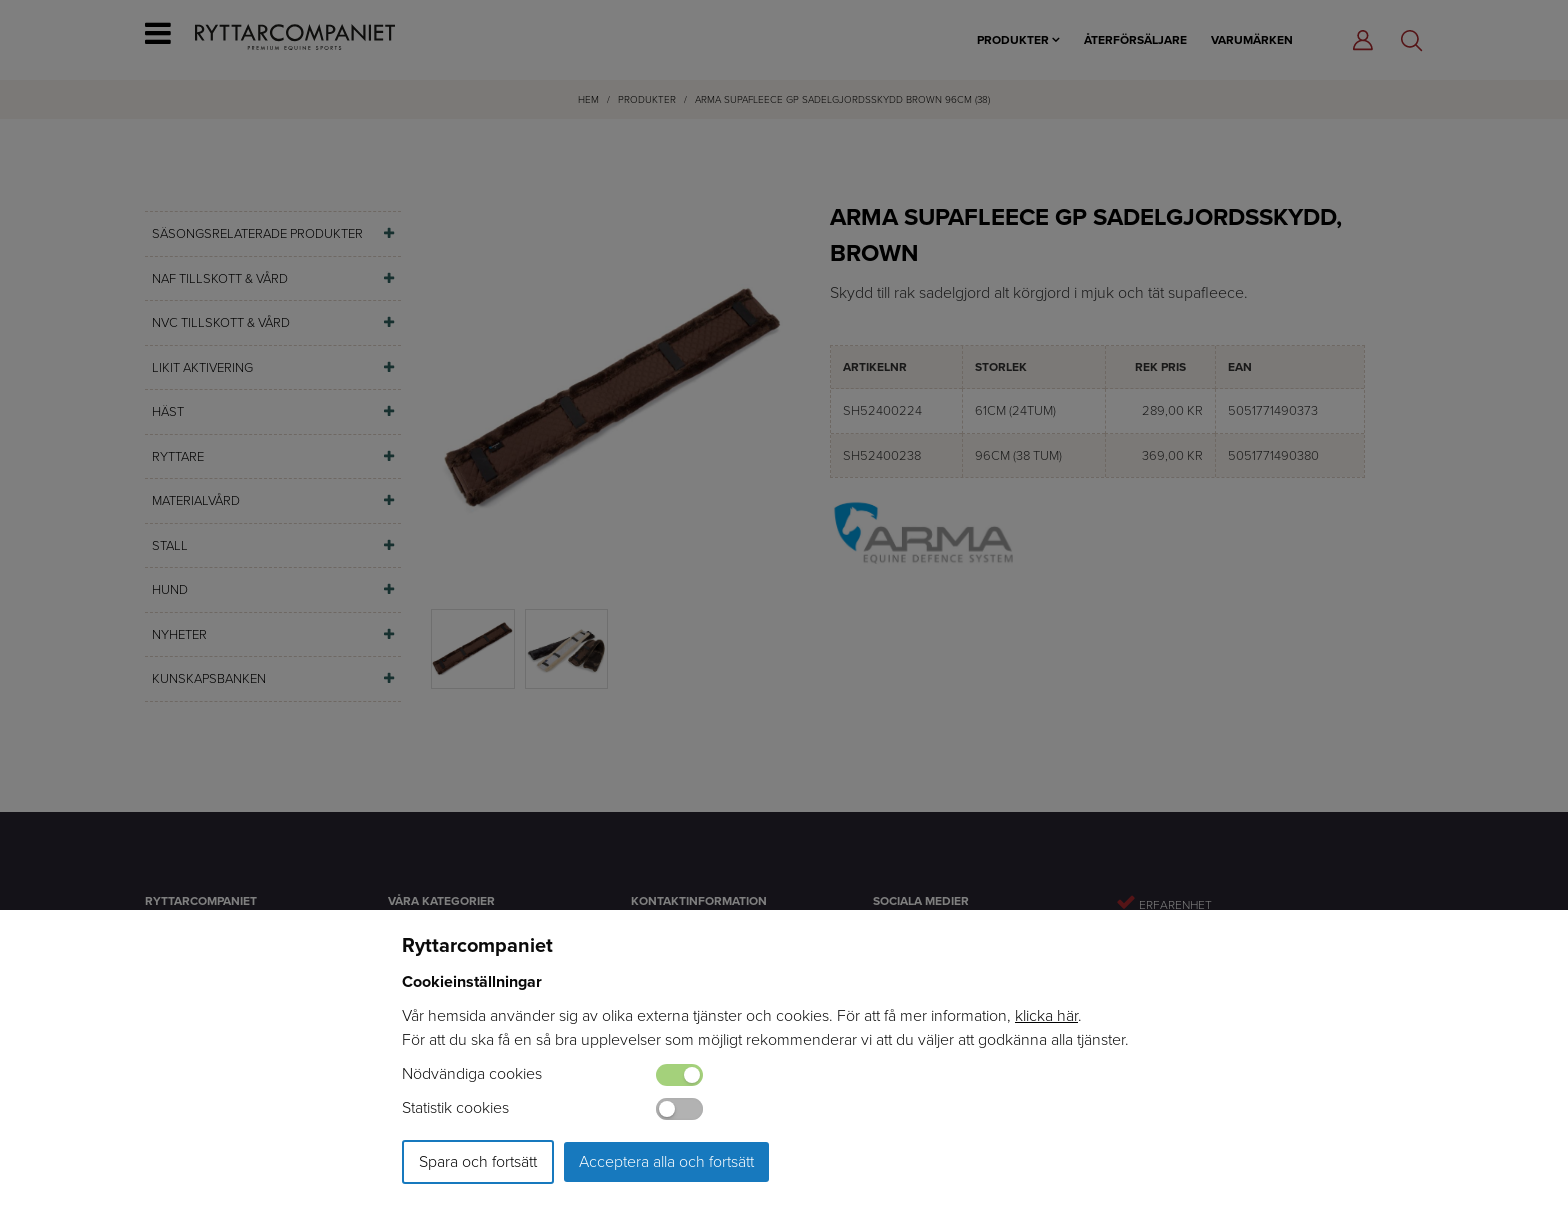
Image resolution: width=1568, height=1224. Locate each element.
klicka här (1046, 1015)
